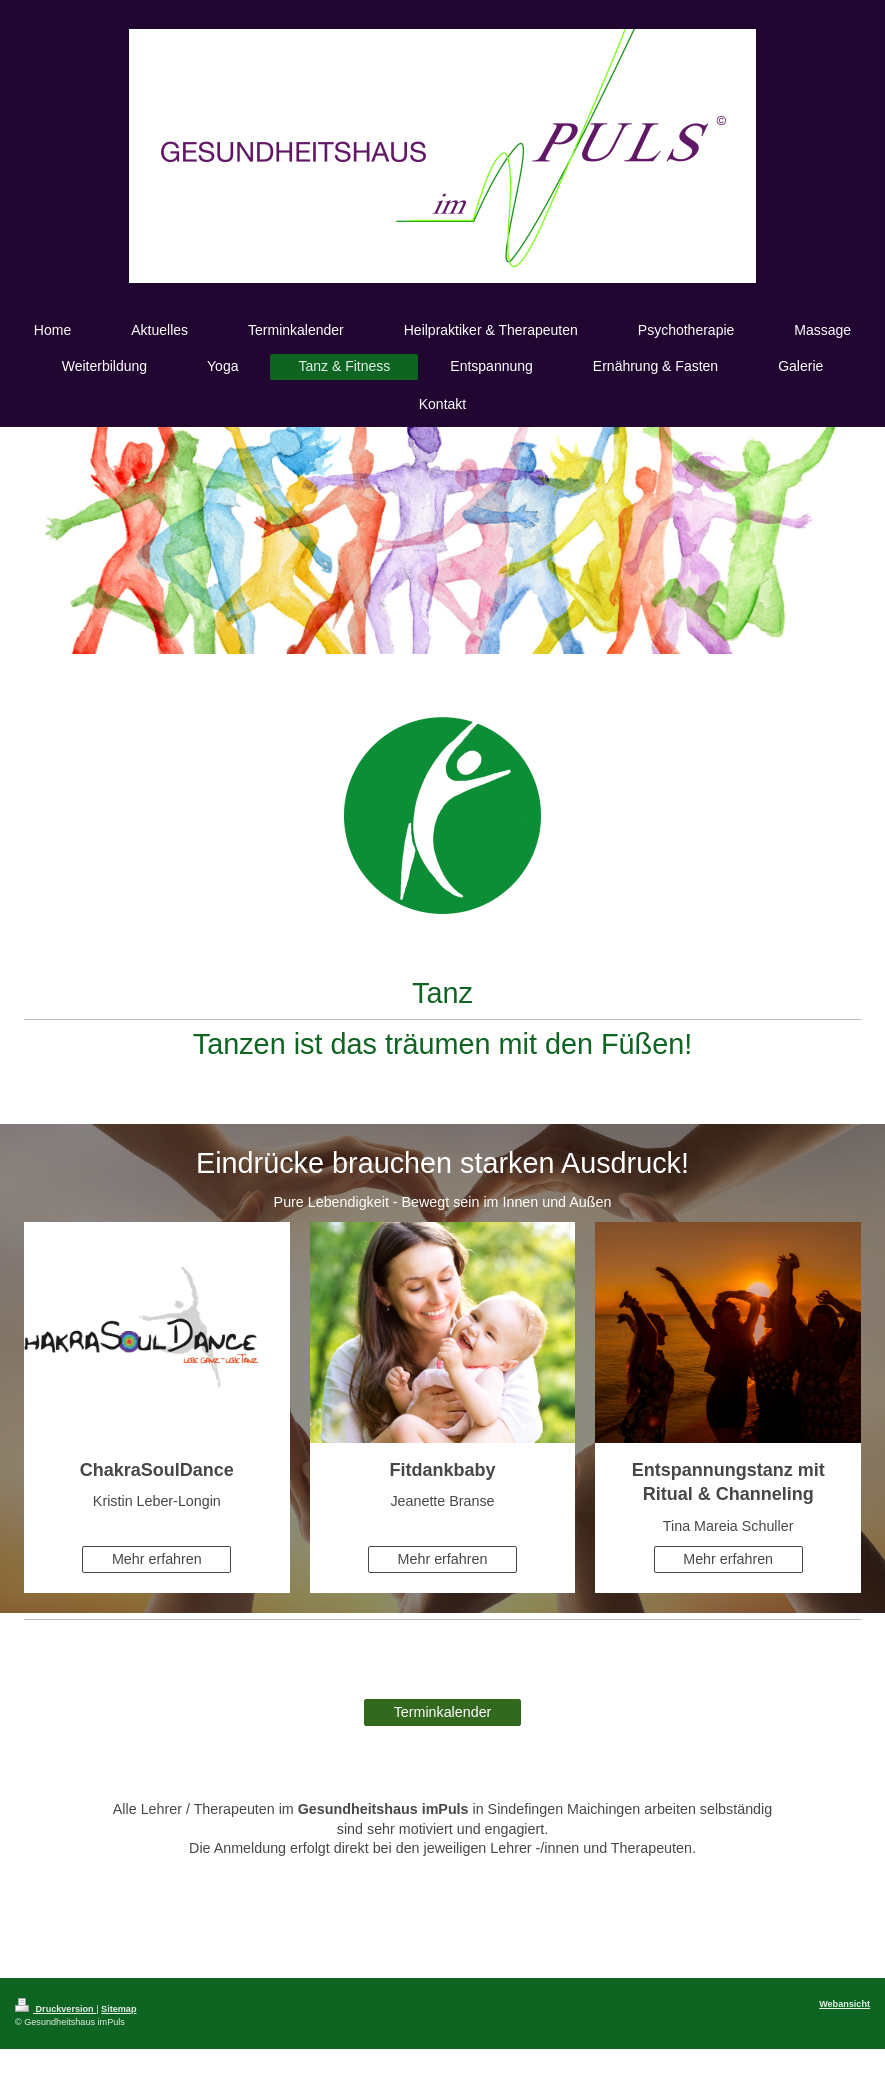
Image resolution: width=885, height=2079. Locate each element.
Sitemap (118, 2009)
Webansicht (844, 2004)
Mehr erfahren (157, 1559)
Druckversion (55, 2009)
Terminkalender (443, 1712)
